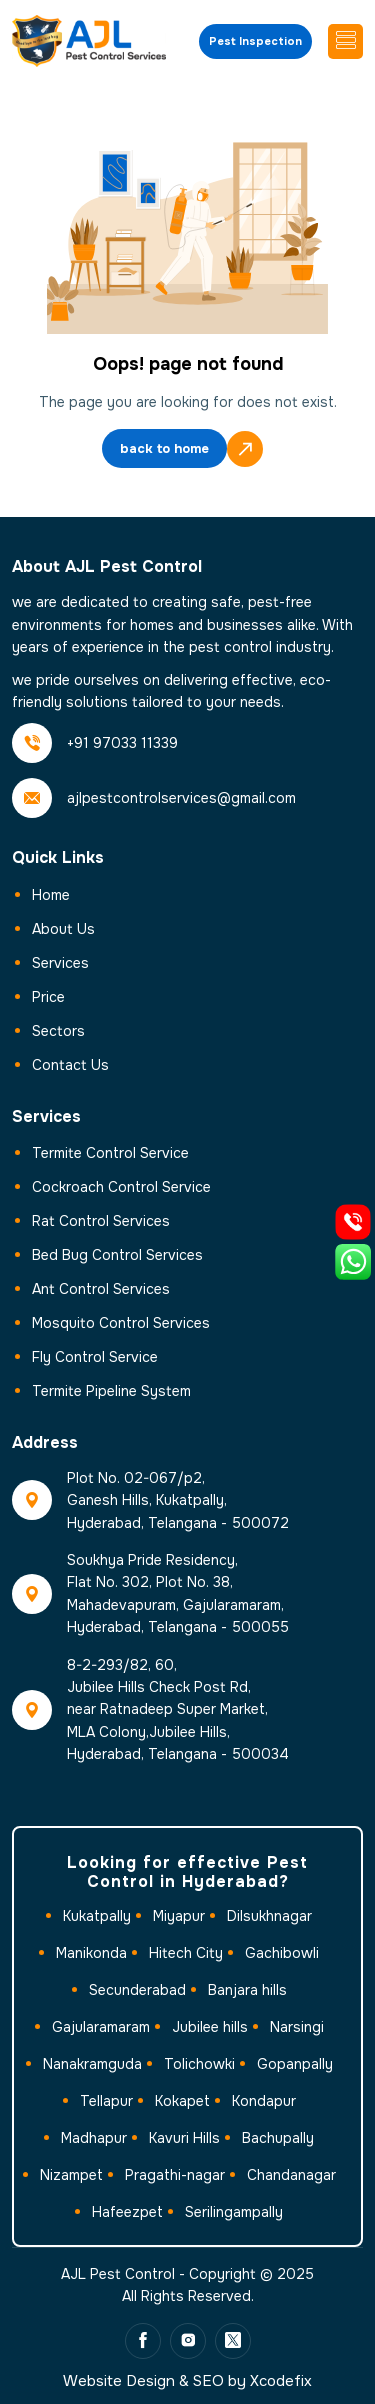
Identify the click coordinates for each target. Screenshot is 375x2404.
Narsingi (297, 2027)
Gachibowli (282, 1953)
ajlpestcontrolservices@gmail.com (181, 798)
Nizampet (71, 2175)
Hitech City (186, 1953)
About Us (63, 929)
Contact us (70, 1065)
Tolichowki (199, 2064)
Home (51, 895)
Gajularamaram (101, 2027)
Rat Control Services (101, 1221)
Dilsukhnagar (269, 1916)
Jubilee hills (210, 2027)
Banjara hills (247, 1990)
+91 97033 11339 (122, 743)
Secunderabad (137, 1990)
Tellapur (106, 2101)
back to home (164, 450)
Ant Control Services (101, 1289)
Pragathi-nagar (175, 2175)
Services (60, 963)
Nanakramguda (92, 2064)
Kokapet (182, 2101)
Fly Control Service (95, 1357)
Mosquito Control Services (121, 1323)
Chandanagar (291, 2175)
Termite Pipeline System (111, 1391)
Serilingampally (234, 2212)
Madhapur (94, 2138)
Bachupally (278, 2138)
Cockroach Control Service (121, 1187)
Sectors (58, 1031)
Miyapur (179, 1916)
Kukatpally (97, 1916)
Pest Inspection (255, 41)
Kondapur (264, 2101)
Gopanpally (295, 2064)
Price (48, 997)
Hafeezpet (127, 2212)
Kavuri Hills (184, 2138)
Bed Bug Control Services (117, 1255)
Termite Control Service (110, 1153)
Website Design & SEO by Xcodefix (187, 2381)
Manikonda (91, 1953)
